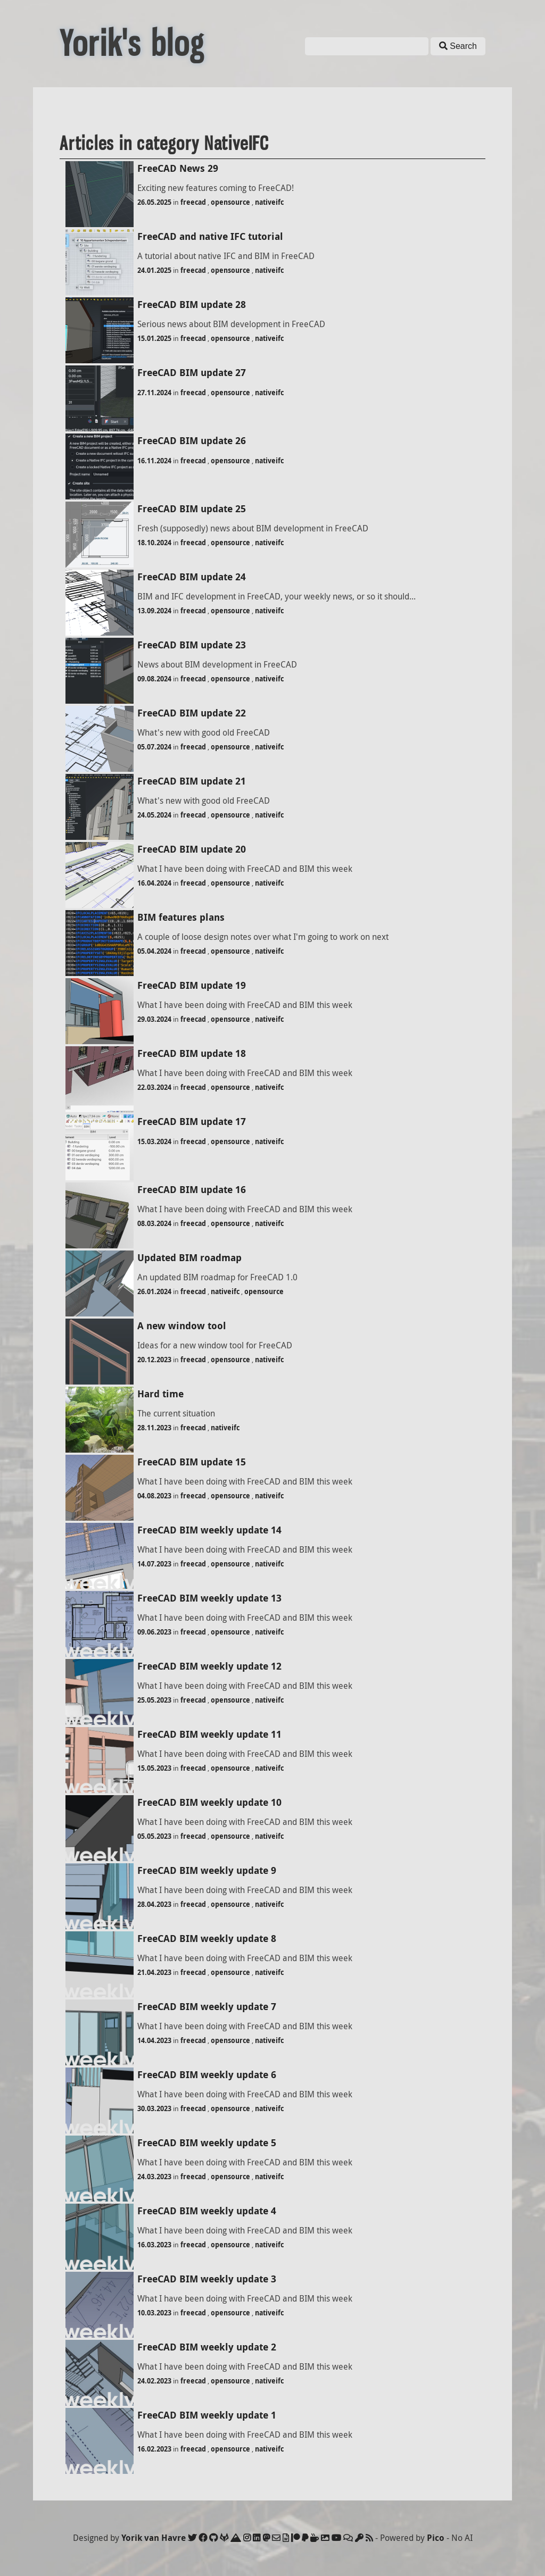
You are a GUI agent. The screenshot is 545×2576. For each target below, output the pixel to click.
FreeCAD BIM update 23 (191, 645)
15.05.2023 (154, 1768)
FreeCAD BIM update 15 (191, 1462)
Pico (435, 2538)
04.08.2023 (154, 1495)
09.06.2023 (154, 1632)
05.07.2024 (154, 747)
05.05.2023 (154, 1836)
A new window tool (181, 1325)
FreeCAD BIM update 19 (191, 985)
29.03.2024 (154, 1019)
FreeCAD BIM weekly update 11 (209, 1734)
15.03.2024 (154, 1141)
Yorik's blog (132, 43)
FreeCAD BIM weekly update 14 (209, 1530)
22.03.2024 (154, 1087)
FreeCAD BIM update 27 (191, 372)
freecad (193, 202)
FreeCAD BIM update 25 (191, 508)
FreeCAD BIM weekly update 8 (206, 1938)
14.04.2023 (154, 2040)
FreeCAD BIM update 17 (191, 1121)
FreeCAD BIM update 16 (191, 1189)
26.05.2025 (154, 202)
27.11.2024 (154, 392)
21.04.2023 (154, 1972)
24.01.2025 (154, 270)
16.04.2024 (154, 883)
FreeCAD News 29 (177, 168)
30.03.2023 (154, 2108)
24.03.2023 (154, 2176)
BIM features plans (181, 917)
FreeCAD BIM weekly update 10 (209, 1802)
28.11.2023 (154, 1427)
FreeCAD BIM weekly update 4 (206, 2210)
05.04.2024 (154, 951)
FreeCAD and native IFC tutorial (210, 236)
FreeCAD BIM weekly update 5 (206, 2142)
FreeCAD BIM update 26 (191, 440)
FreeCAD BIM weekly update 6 (206, 2074)
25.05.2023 (154, 1700)
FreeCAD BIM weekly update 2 (206, 2347)
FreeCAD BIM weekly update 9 (206, 1870)
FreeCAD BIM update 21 (191, 781)
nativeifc (269, 202)
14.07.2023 (154, 1564)
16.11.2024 (154, 460)
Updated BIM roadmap (189, 1257)
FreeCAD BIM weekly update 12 (209, 1666)
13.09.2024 (154, 610)
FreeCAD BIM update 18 (191, 1053)
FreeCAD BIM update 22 (191, 713)
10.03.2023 (154, 2312)
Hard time (160, 1393)
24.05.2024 (154, 815)
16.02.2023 (154, 2449)
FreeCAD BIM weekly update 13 (209, 1598)
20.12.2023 (154, 1359)
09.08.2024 (154, 678)
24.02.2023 (154, 2381)
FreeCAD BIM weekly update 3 (206, 2279)
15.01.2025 (154, 338)
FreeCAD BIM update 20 (191, 849)
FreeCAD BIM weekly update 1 (206, 2415)
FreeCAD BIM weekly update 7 (206, 2006)
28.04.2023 (154, 1904)
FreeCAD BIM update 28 (191, 304)
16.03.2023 (154, 2244)
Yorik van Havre (153, 2538)
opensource (230, 202)
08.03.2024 (154, 1223)
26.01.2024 (154, 1291)
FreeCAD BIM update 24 (191, 576)
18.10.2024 (154, 542)
